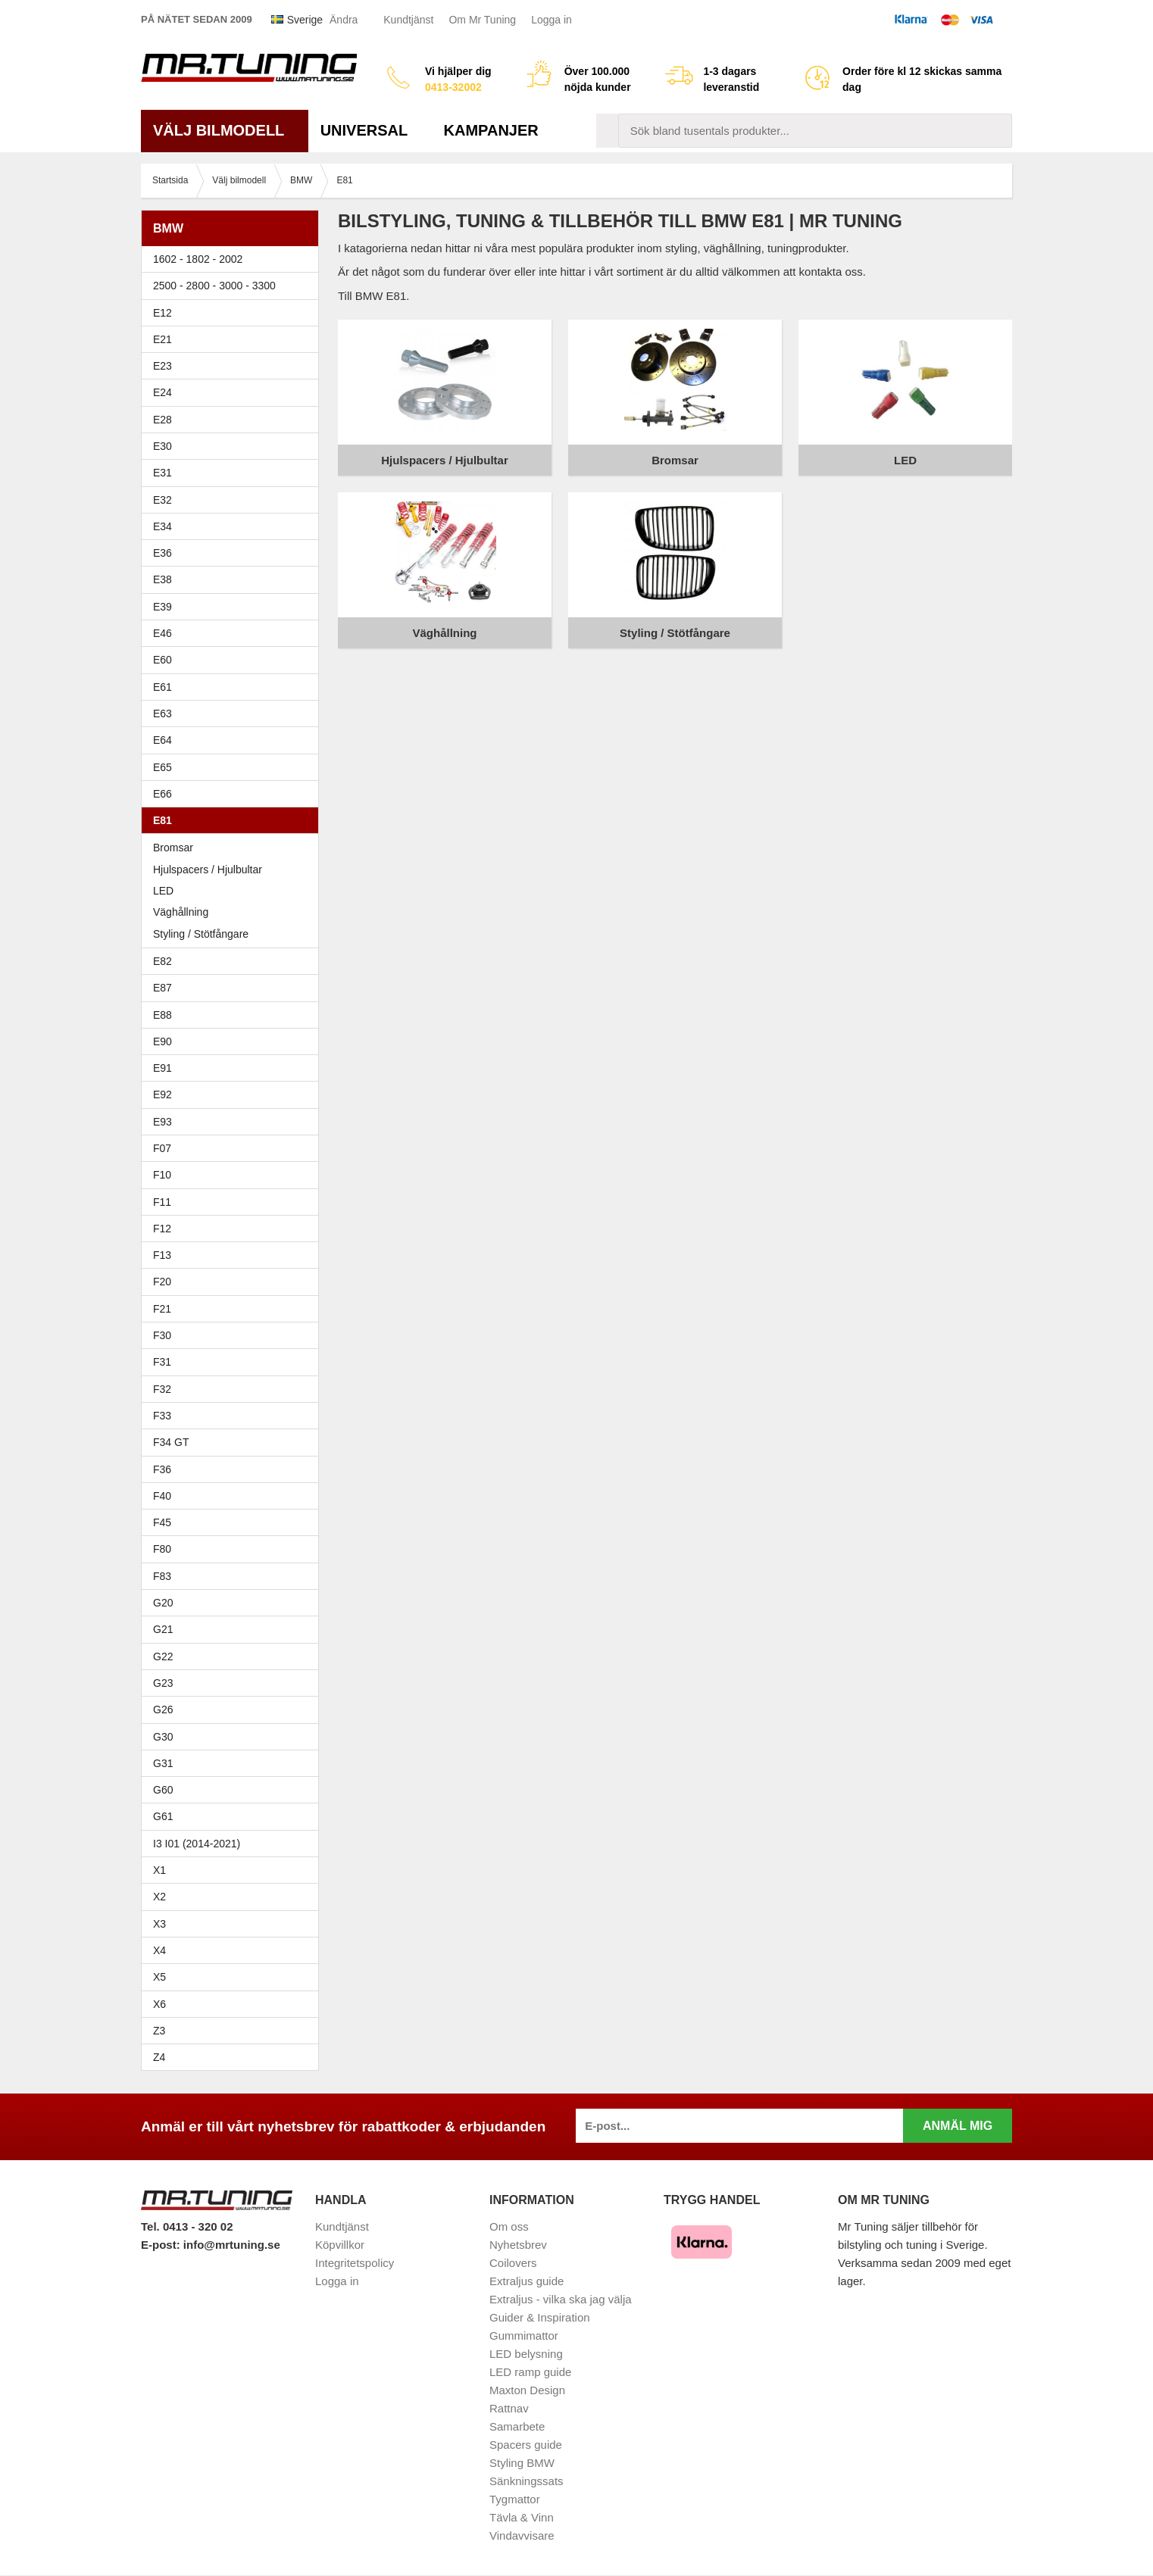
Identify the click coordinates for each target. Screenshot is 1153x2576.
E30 (233, 446)
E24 (233, 392)
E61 (233, 687)
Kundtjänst (408, 20)
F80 (162, 1549)
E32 (162, 500)
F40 (162, 1496)
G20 (163, 1603)
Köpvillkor (339, 2244)
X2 (159, 1897)
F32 (162, 1389)
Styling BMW (522, 2462)
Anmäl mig (957, 2125)
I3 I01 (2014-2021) (196, 1844)
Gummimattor (523, 2335)
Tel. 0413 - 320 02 (187, 2226)
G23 (163, 1683)
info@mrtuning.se (231, 2244)
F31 (233, 1362)
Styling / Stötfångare (200, 934)
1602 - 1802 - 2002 (233, 259)
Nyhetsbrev (518, 2244)
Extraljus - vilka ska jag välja (560, 2299)
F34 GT (233, 1442)
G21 (163, 1629)
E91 (233, 1068)
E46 (233, 633)
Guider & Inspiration (539, 2317)
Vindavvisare (522, 2535)
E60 (233, 660)
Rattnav (509, 2408)
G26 (163, 1709)
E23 (233, 366)
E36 (233, 553)
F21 (162, 1309)
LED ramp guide (530, 2371)
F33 (162, 1416)
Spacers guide (525, 2444)
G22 (163, 1656)
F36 (162, 1469)
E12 (233, 313)
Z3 (233, 2031)
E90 (233, 1041)
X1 (233, 1870)
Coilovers (513, 2262)
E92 (233, 1094)
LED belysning (526, 2353)
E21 (233, 339)
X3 (233, 1924)
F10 (233, 1175)
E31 (162, 473)
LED (163, 891)
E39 (233, 607)
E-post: (162, 2244)
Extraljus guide (526, 2281)
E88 (233, 1015)
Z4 (233, 2057)
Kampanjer (491, 130)
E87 (233, 988)
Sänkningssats (526, 2481)
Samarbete (517, 2426)
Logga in (551, 20)
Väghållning (180, 912)
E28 (233, 420)
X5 (233, 1977)
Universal (370, 130)
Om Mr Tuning (482, 20)
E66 (233, 794)
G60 (163, 1790)
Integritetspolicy (354, 2262)
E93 (233, 1122)
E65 (233, 767)
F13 (233, 1255)
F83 (162, 1576)
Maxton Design (527, 2390)
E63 (233, 713)
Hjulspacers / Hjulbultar (207, 869)
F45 (162, 1522)
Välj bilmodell (224, 130)
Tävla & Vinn (521, 2517)
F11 (233, 1202)
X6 (159, 2004)
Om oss (509, 2226)
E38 (233, 579)
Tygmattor (514, 2499)
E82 (233, 961)
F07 (233, 1148)
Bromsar (173, 847)
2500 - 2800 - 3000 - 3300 (233, 285)
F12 (233, 1228)
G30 (163, 1737)
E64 (233, 740)
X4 (233, 1950)
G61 (163, 1816)
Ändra (344, 20)
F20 (233, 1282)
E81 (233, 820)
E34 (233, 526)
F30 (233, 1335)
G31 (163, 1763)
